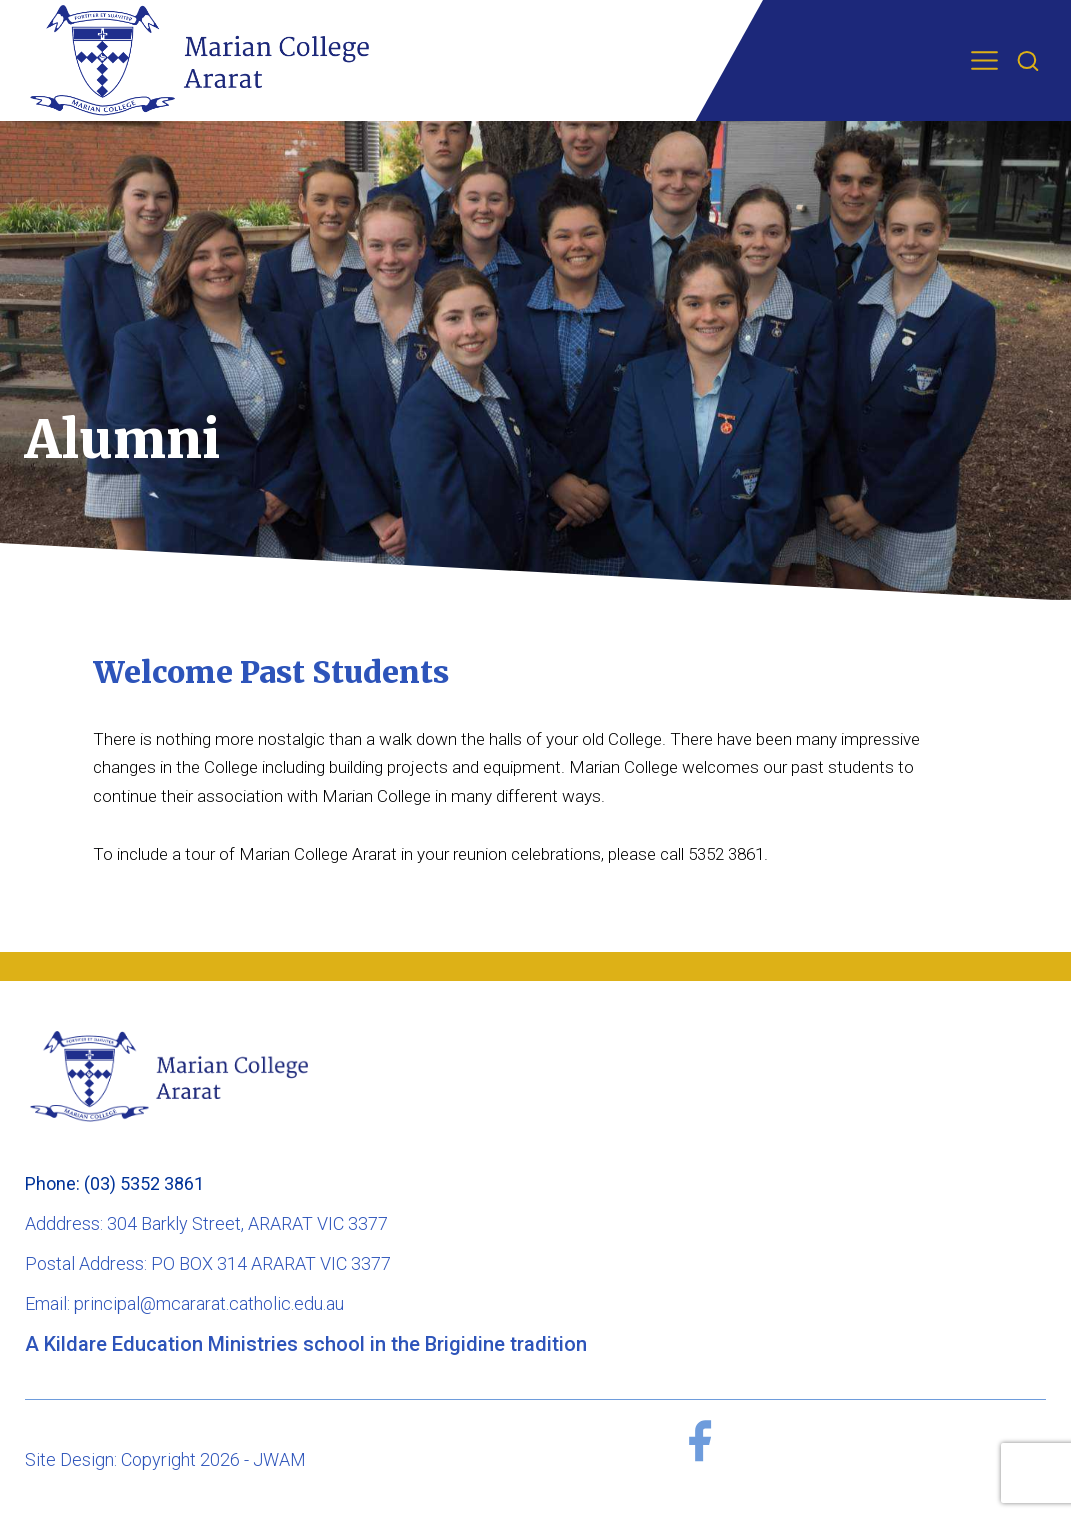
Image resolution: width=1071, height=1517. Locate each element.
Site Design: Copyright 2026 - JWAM (165, 1459)
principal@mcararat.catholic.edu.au (209, 1303)
